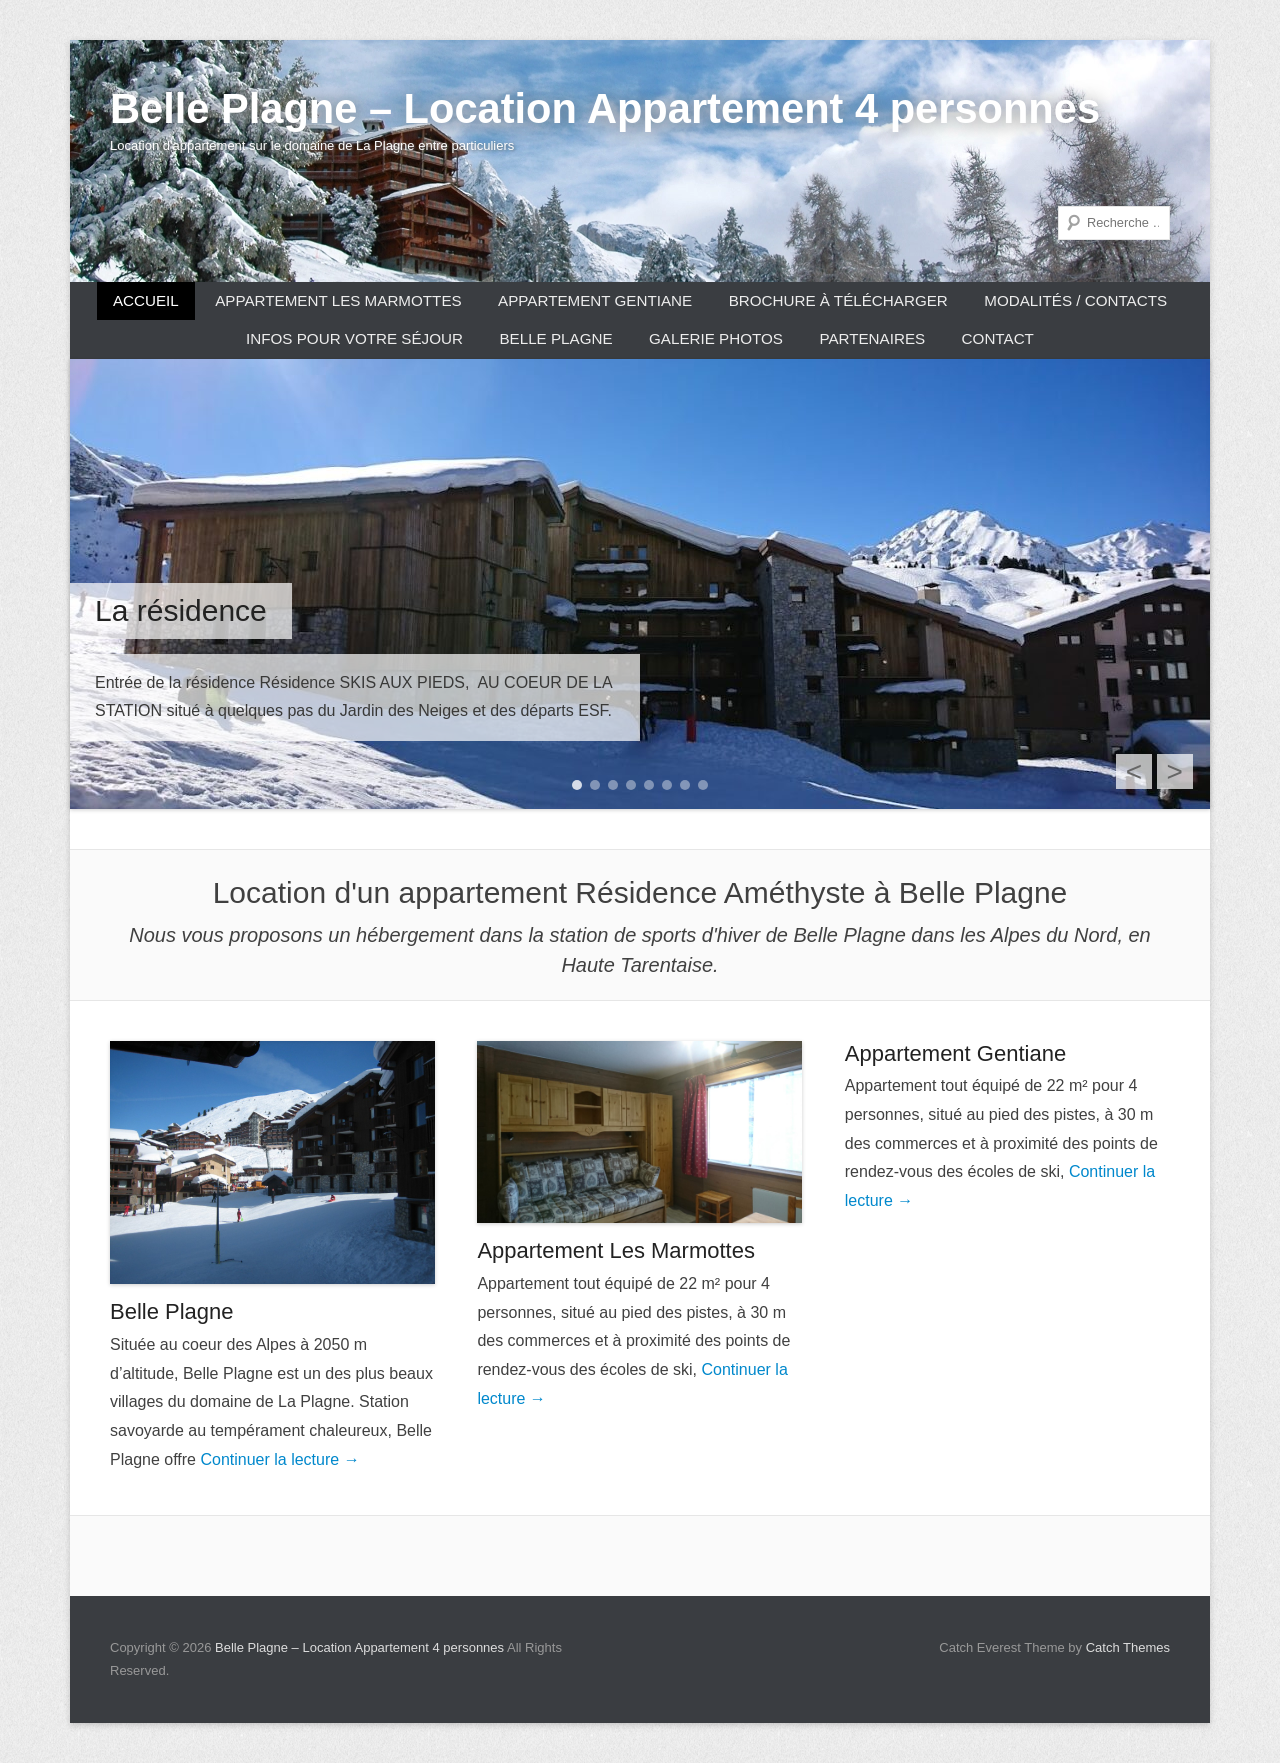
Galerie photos (716, 338)
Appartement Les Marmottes (338, 300)
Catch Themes (1128, 1647)
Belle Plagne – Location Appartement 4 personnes (605, 108)
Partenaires (872, 338)
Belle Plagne (555, 338)
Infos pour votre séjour (354, 338)
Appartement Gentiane (595, 300)
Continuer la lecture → (279, 1459)
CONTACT (998, 338)
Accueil (146, 300)
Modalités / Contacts (1075, 300)
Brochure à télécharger (838, 300)
